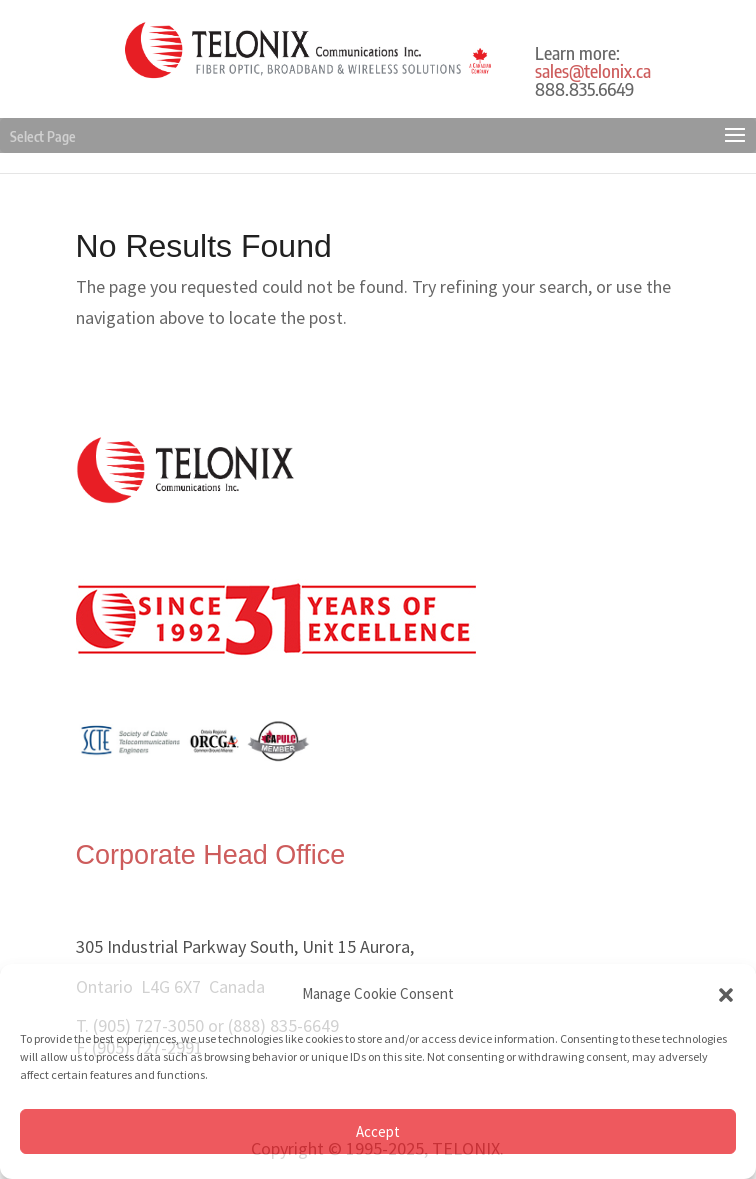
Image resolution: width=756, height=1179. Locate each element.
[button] (726, 995)
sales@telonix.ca (593, 70)
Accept (378, 1131)
